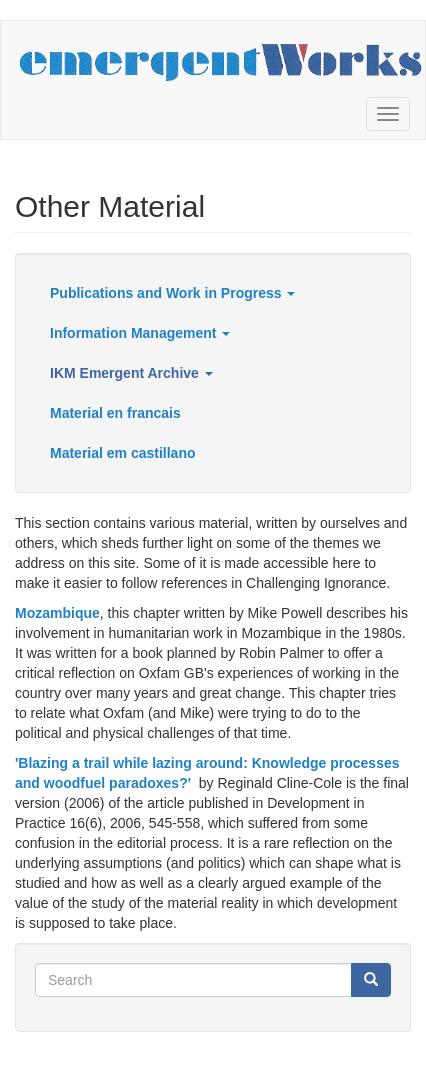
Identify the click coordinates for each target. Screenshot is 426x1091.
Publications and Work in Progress (172, 293)
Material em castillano (123, 453)
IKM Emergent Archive (131, 373)
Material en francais (115, 413)
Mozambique (57, 613)
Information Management (140, 333)
